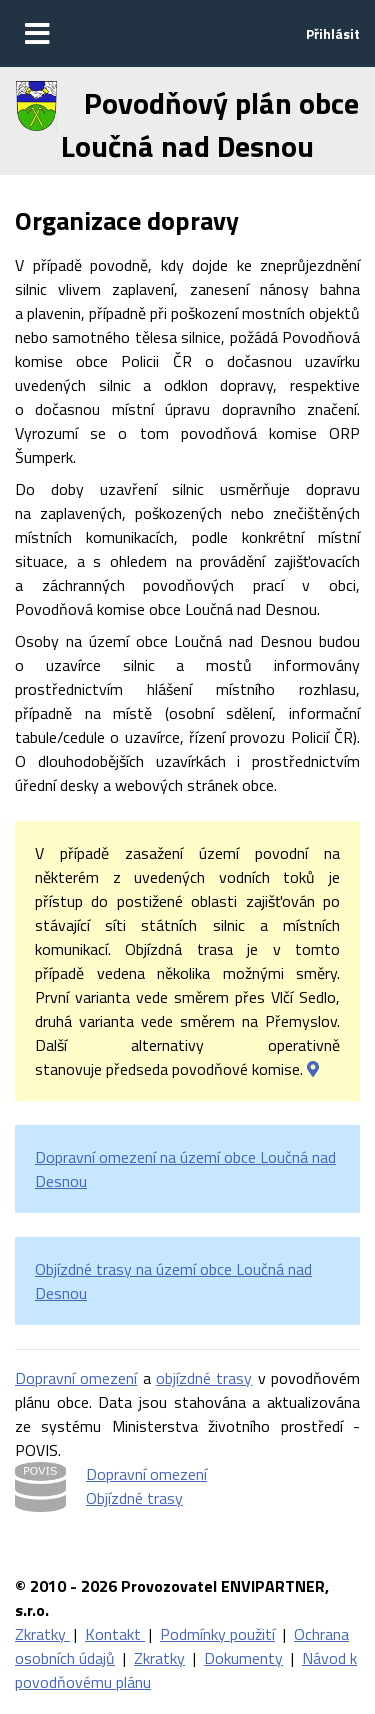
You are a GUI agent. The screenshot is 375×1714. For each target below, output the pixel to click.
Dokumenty (243, 1658)
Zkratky (42, 1634)
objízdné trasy (204, 1378)
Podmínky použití (217, 1634)
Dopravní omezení (76, 1378)
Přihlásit (333, 33)
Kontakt (115, 1634)
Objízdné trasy (134, 1498)
